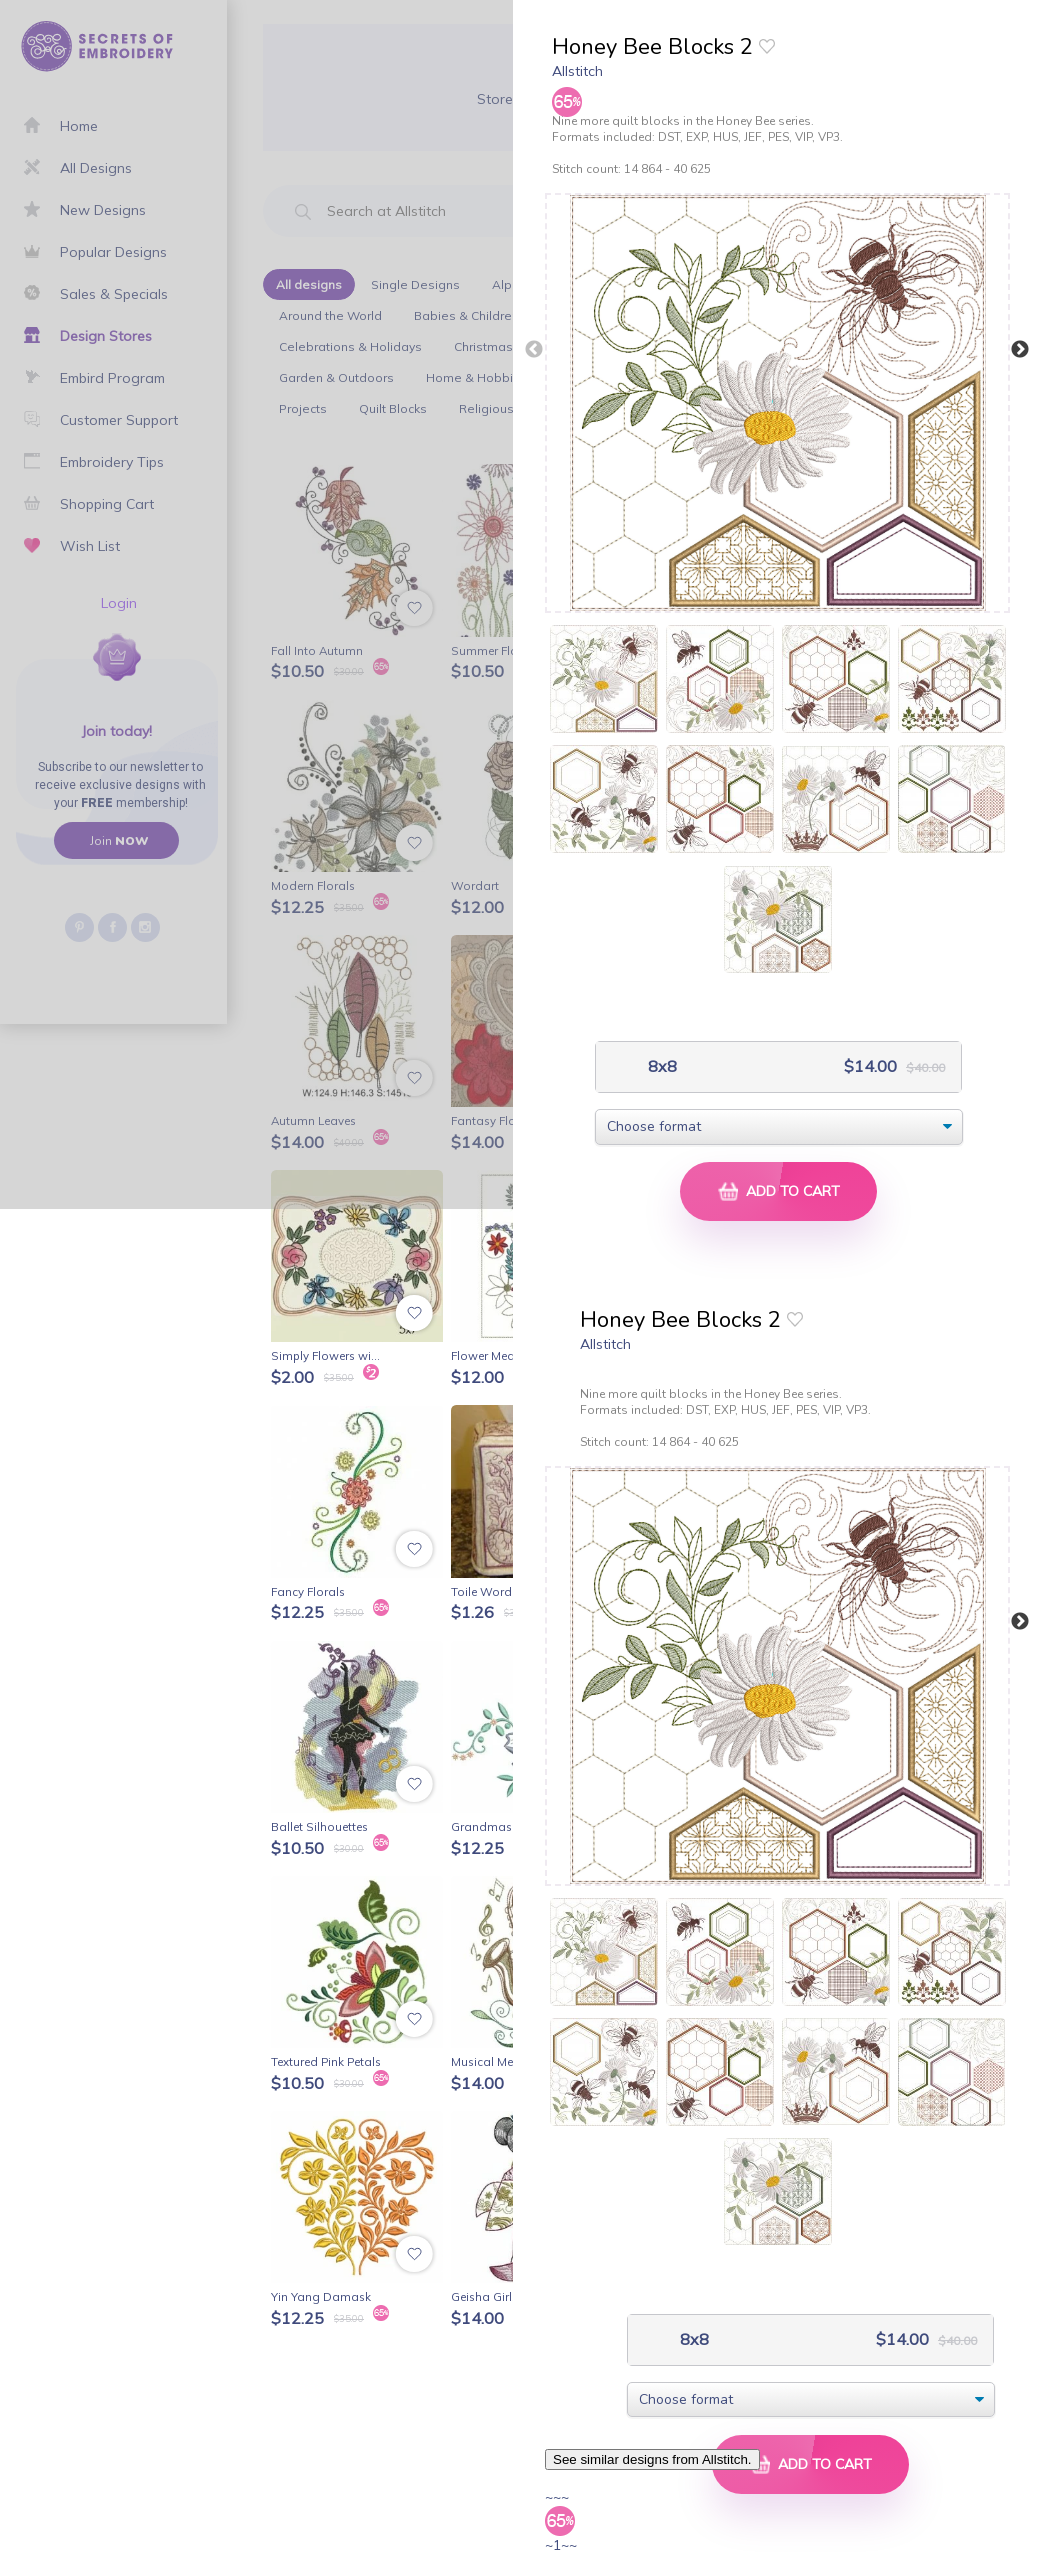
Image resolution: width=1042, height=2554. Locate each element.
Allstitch (577, 71)
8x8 (660, 1066)
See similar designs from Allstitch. (652, 2459)
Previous (534, 350)
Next (1020, 350)
